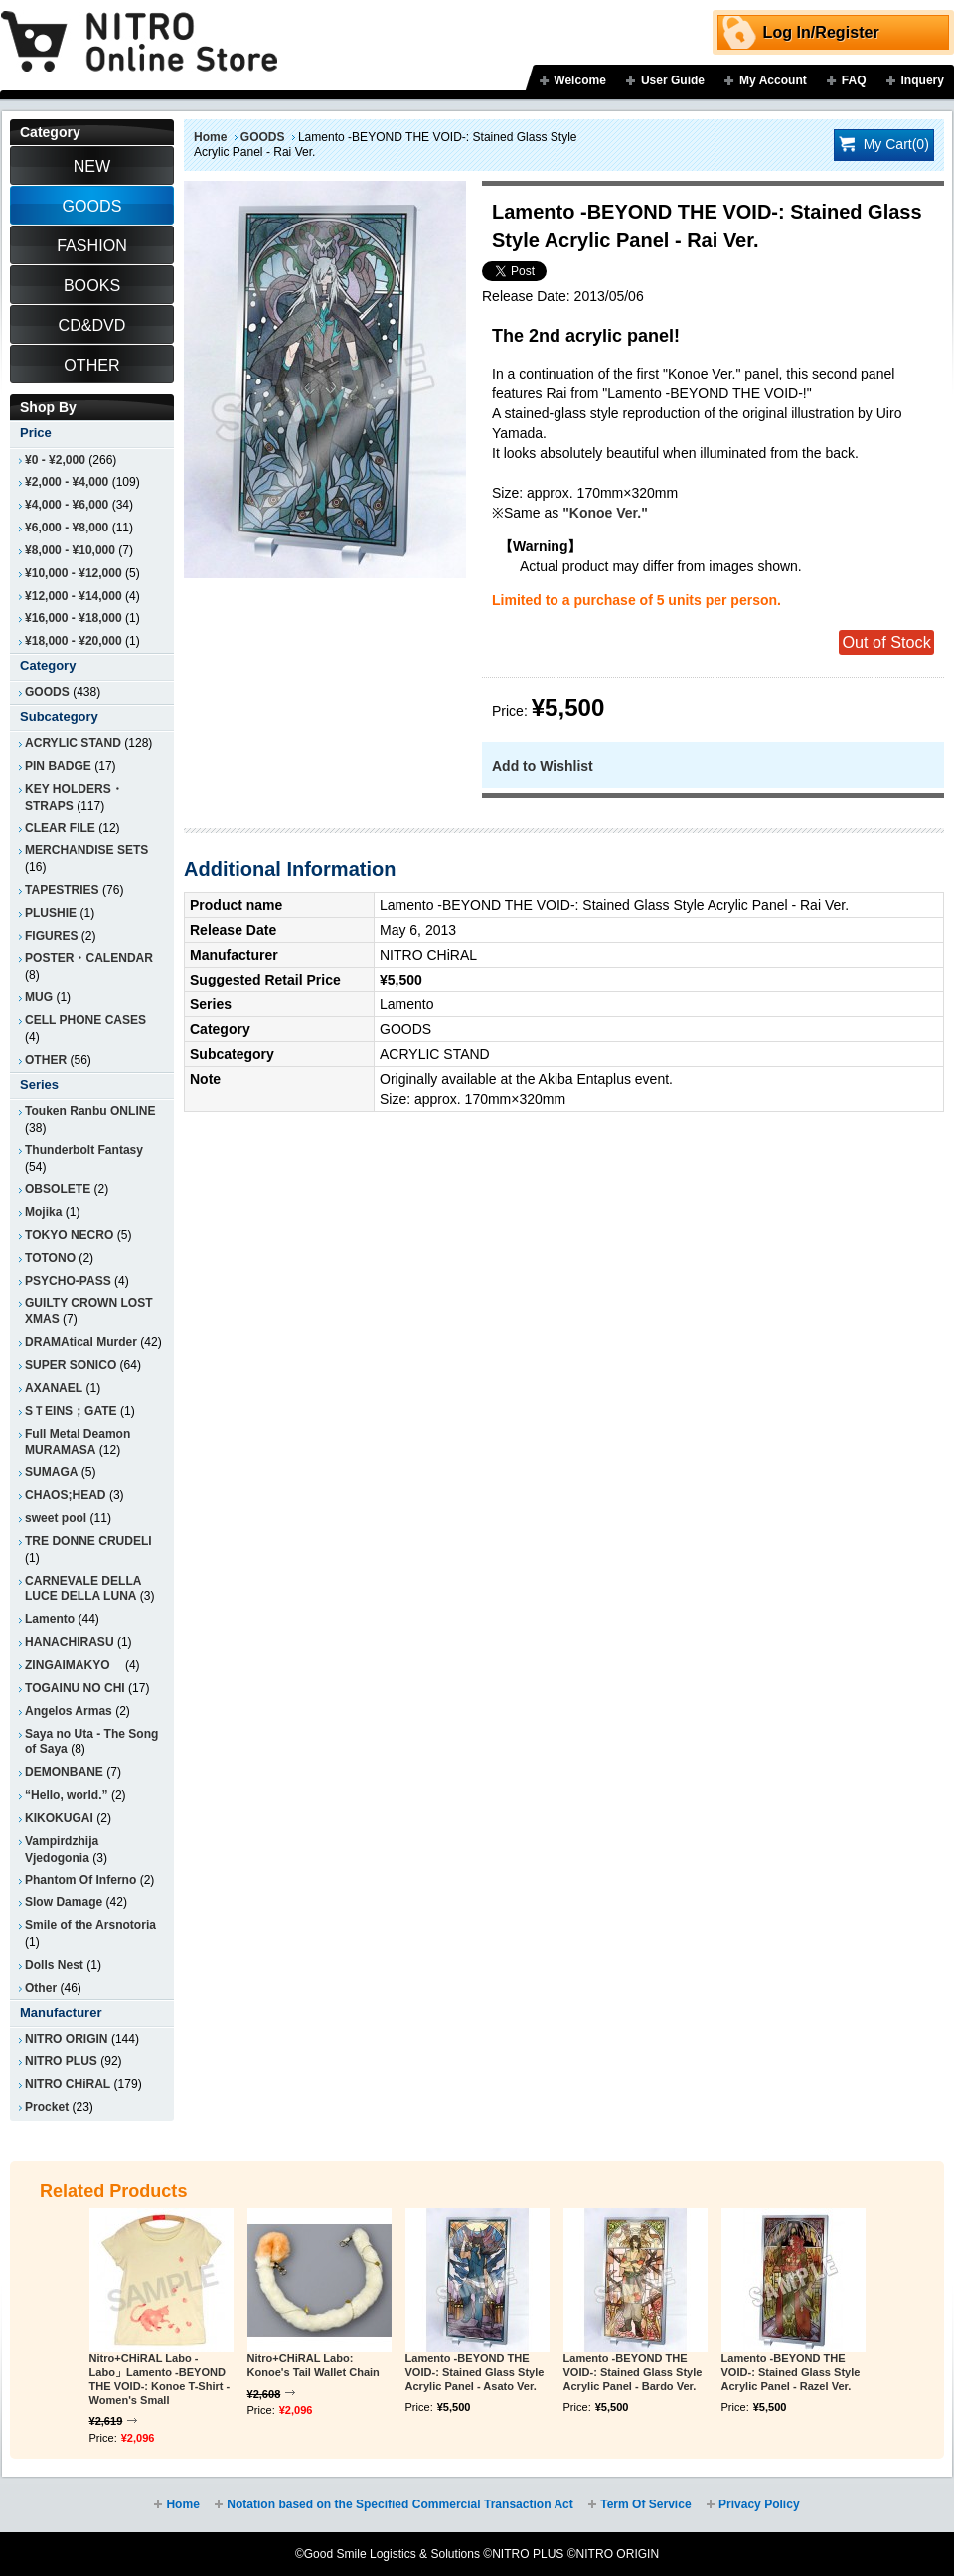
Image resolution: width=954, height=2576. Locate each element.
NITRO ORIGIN (66, 2039)
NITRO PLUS (61, 2061)
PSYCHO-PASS (68, 1281)
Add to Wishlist (542, 766)
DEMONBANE (64, 1772)
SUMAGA (51, 1472)
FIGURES (51, 936)
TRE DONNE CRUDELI (88, 1541)
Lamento (50, 1619)
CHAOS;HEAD (65, 1495)
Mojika (43, 1212)
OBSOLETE (57, 1189)
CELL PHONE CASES (85, 1020)
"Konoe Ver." (605, 513)
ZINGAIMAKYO (73, 1665)
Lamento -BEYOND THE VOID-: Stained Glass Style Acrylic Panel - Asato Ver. (475, 2372)
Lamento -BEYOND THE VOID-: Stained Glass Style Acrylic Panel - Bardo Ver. (633, 2372)
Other (41, 1988)
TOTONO (50, 1258)
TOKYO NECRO (69, 1235)
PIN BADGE (58, 766)
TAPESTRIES (62, 890)
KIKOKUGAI (59, 1818)
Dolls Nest (54, 1965)
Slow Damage (63, 1902)
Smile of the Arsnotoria (90, 1925)
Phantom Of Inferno (80, 1880)
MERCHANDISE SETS (86, 850)
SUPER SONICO (70, 1365)
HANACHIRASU (69, 1642)
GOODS (262, 137)
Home (210, 137)
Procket (47, 2107)
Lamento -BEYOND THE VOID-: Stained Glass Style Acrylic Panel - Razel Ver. (791, 2372)
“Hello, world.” (66, 1795)
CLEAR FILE (60, 827)
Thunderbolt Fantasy (84, 1150)
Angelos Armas (68, 1711)
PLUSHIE (51, 913)
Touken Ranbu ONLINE (90, 1111)
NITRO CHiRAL (67, 2084)
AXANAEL (53, 1388)
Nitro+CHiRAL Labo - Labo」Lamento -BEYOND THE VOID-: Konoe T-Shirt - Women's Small (160, 2378)
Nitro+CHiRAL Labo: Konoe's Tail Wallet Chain (313, 2365)
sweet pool (55, 1518)
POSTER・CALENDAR (89, 958)
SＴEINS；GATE (71, 1411)
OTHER (46, 1060)
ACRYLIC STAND (73, 743)
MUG (39, 997)
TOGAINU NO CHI (75, 1688)
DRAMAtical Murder (81, 1342)
